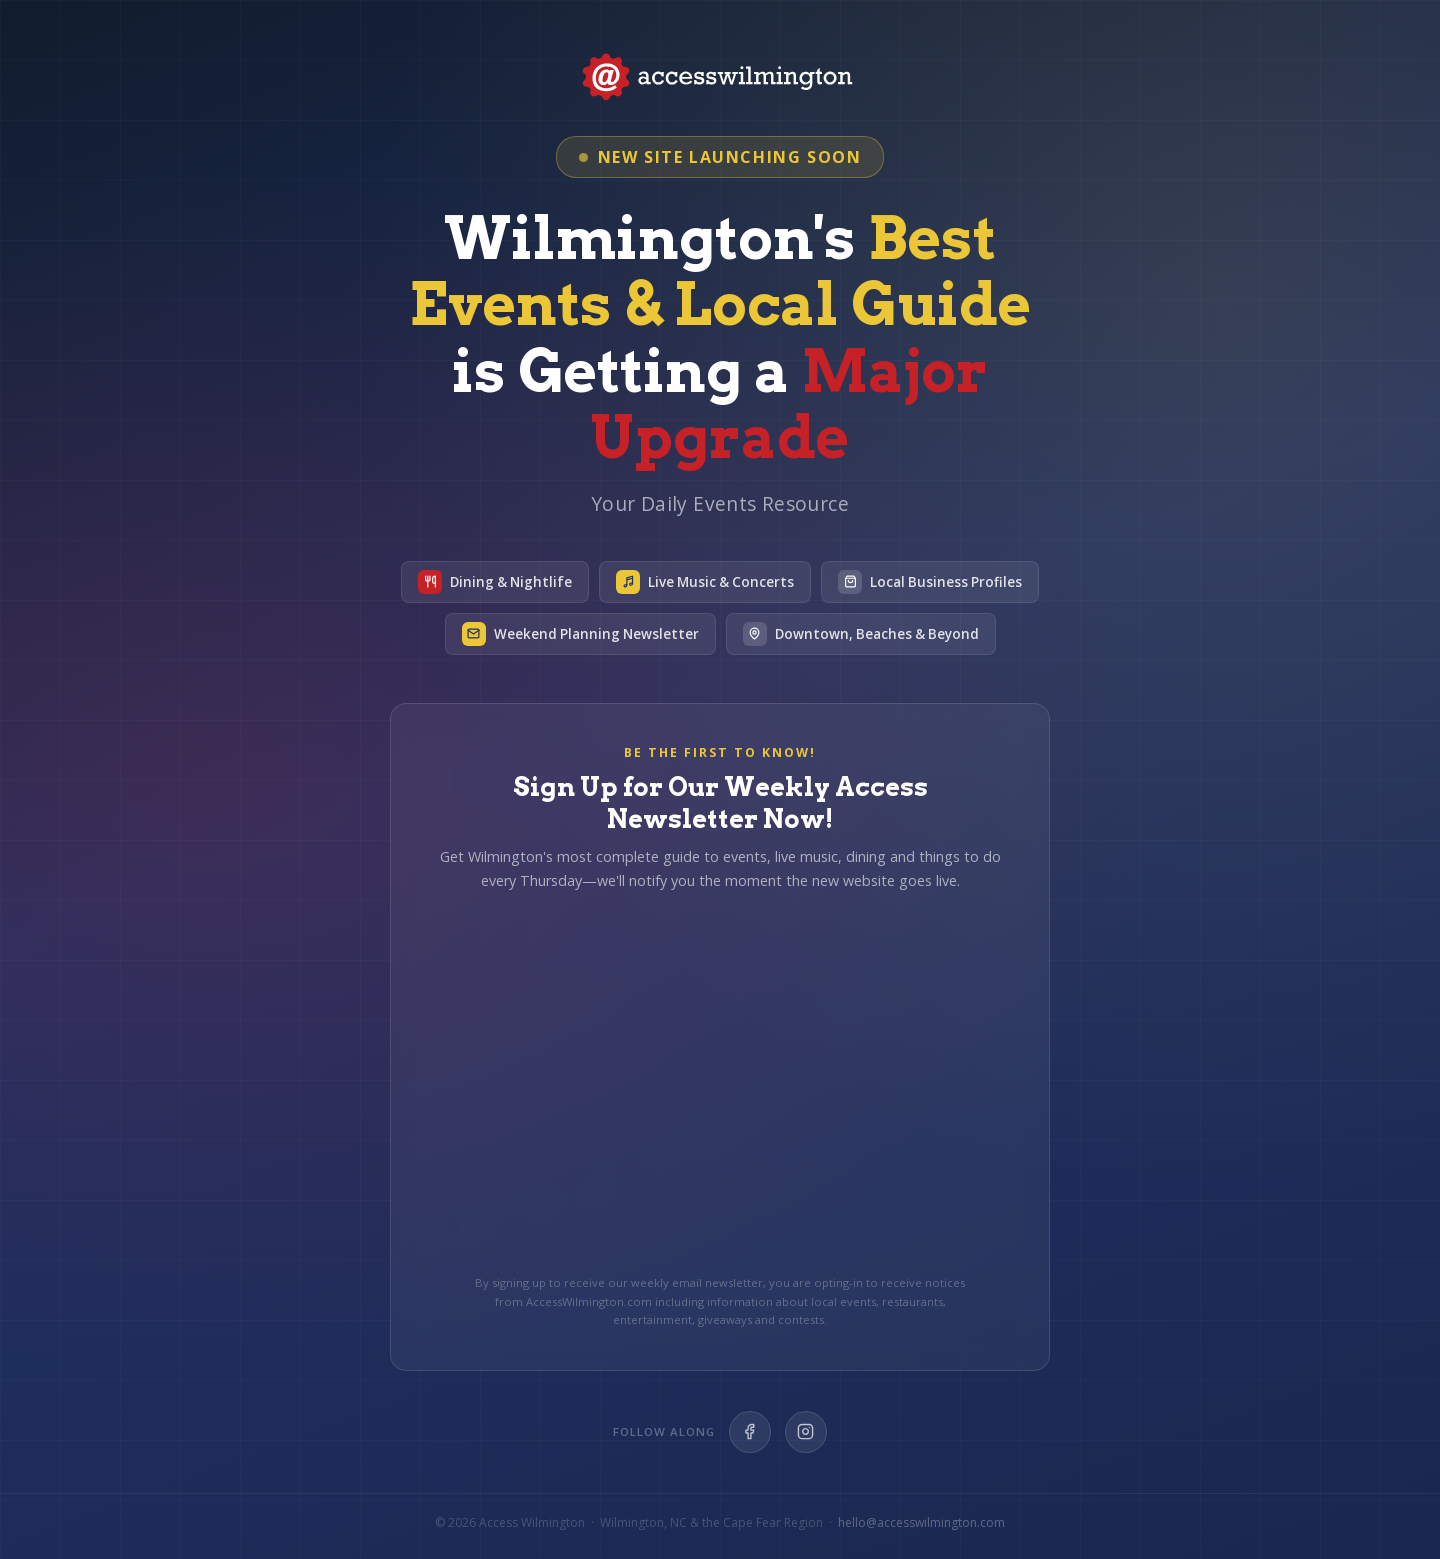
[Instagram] (806, 1432)
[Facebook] (750, 1432)
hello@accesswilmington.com (921, 1522)
